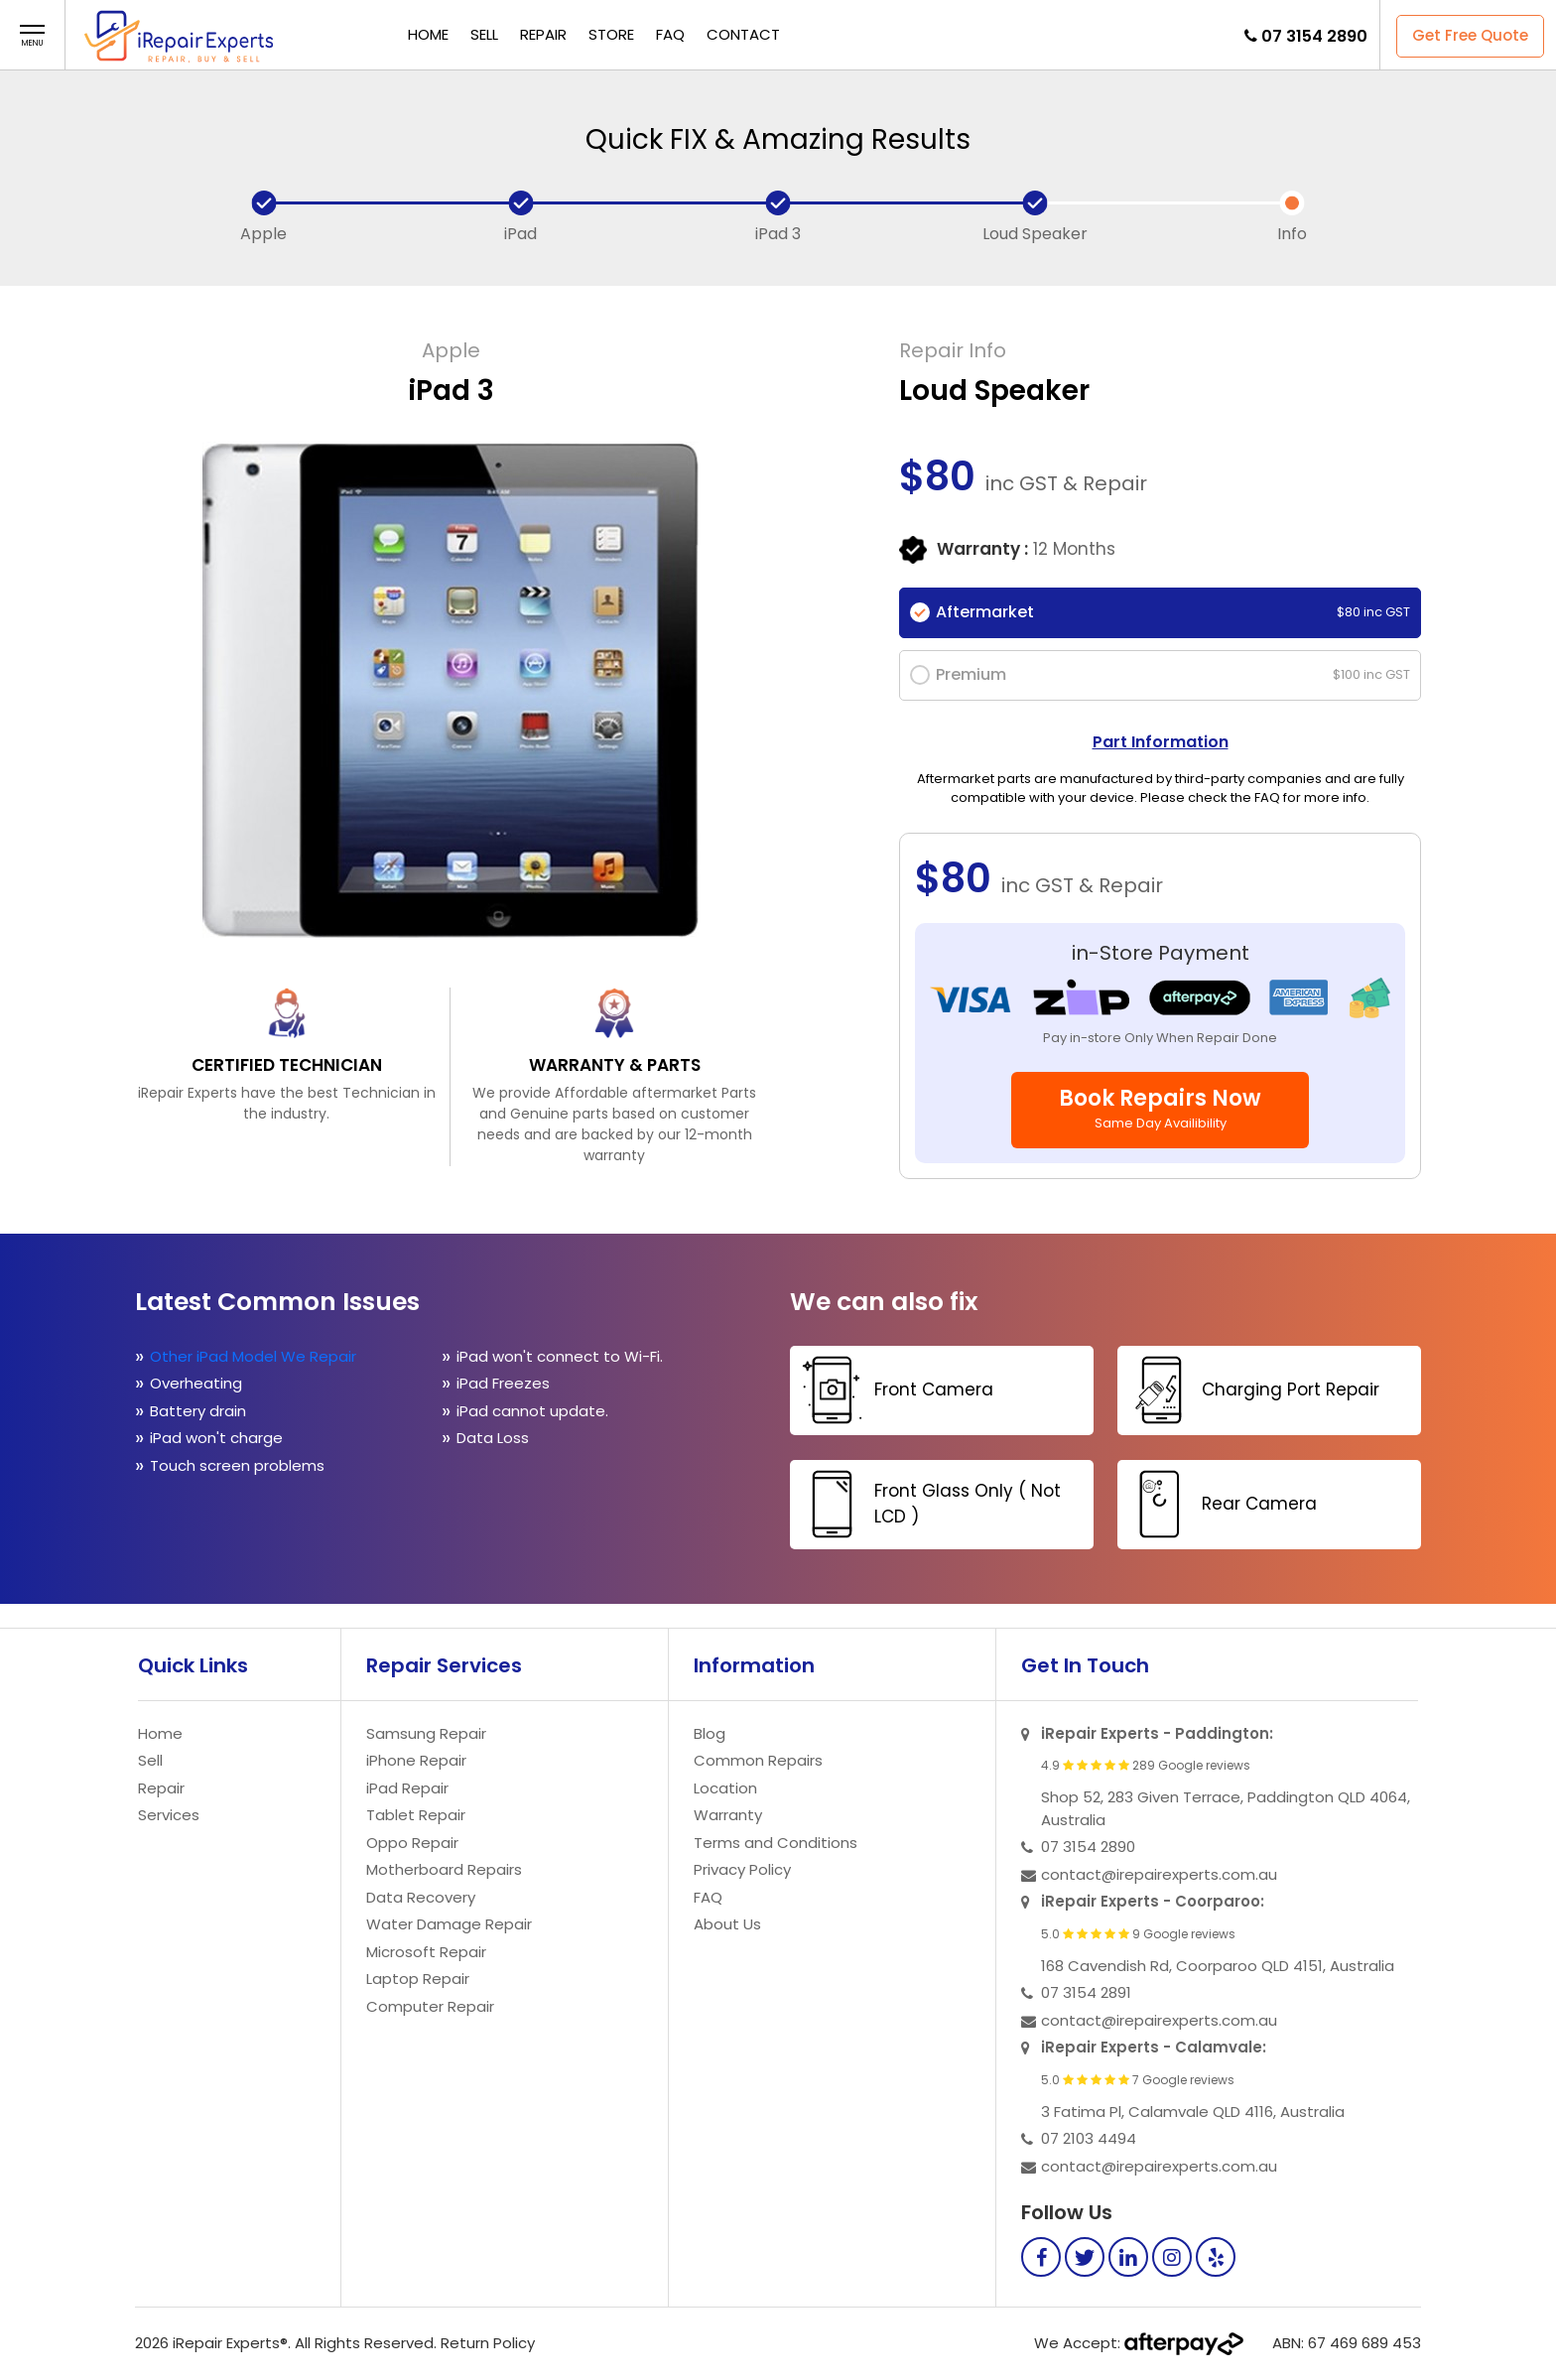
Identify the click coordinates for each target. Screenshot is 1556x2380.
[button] (32, 36)
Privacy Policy (742, 1869)
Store (611, 34)
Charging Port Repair (1250, 1390)
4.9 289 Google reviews (1145, 1766)
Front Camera (894, 1390)
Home (428, 34)
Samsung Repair (426, 1733)
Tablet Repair (415, 1814)
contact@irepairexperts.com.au (1159, 1874)
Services (168, 1814)
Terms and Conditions (775, 1842)
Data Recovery (420, 1897)
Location (725, 1788)
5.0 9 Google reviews (1138, 1934)
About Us (727, 1924)
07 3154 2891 (1086, 1992)
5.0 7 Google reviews (1137, 2080)
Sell (484, 34)
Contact (743, 34)
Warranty (728, 1814)
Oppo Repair (412, 1842)
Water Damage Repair (449, 1924)
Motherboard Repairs (444, 1869)
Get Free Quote (1470, 35)
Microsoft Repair (426, 1951)
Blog (709, 1733)
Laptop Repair (417, 1978)
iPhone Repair (416, 1760)
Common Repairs (758, 1760)
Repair (543, 34)
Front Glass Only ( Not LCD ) (928, 1504)
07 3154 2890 (1314, 36)
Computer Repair (430, 2006)
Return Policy (488, 2342)
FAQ (670, 34)
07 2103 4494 (1088, 2138)
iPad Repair (407, 1788)
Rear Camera (1219, 1504)
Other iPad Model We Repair (253, 1356)
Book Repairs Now (1160, 1107)
